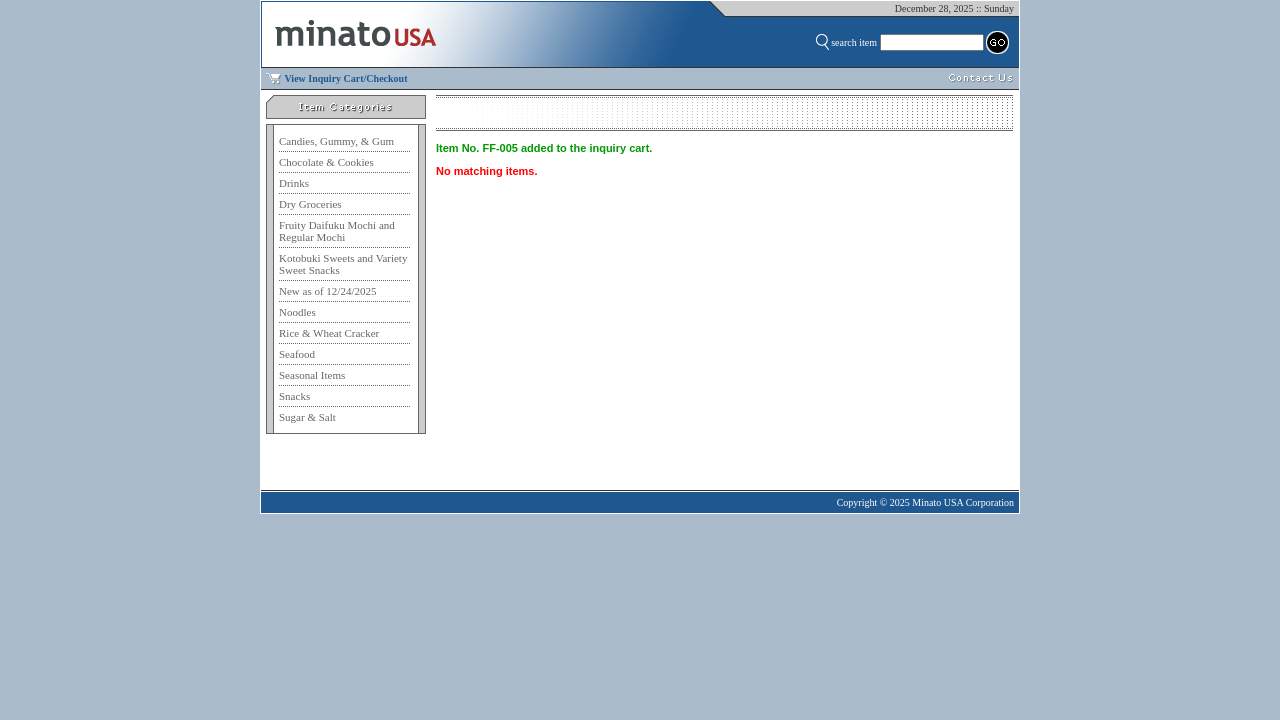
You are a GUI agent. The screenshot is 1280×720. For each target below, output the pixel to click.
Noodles (297, 312)
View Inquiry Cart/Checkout (346, 78)
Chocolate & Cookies (326, 162)
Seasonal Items (312, 375)
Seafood (297, 354)
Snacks (294, 396)
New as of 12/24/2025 (327, 291)
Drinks (294, 183)
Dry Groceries (310, 204)
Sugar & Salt (307, 417)
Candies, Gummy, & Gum (336, 141)
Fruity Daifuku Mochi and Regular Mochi (337, 231)
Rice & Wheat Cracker (329, 333)
